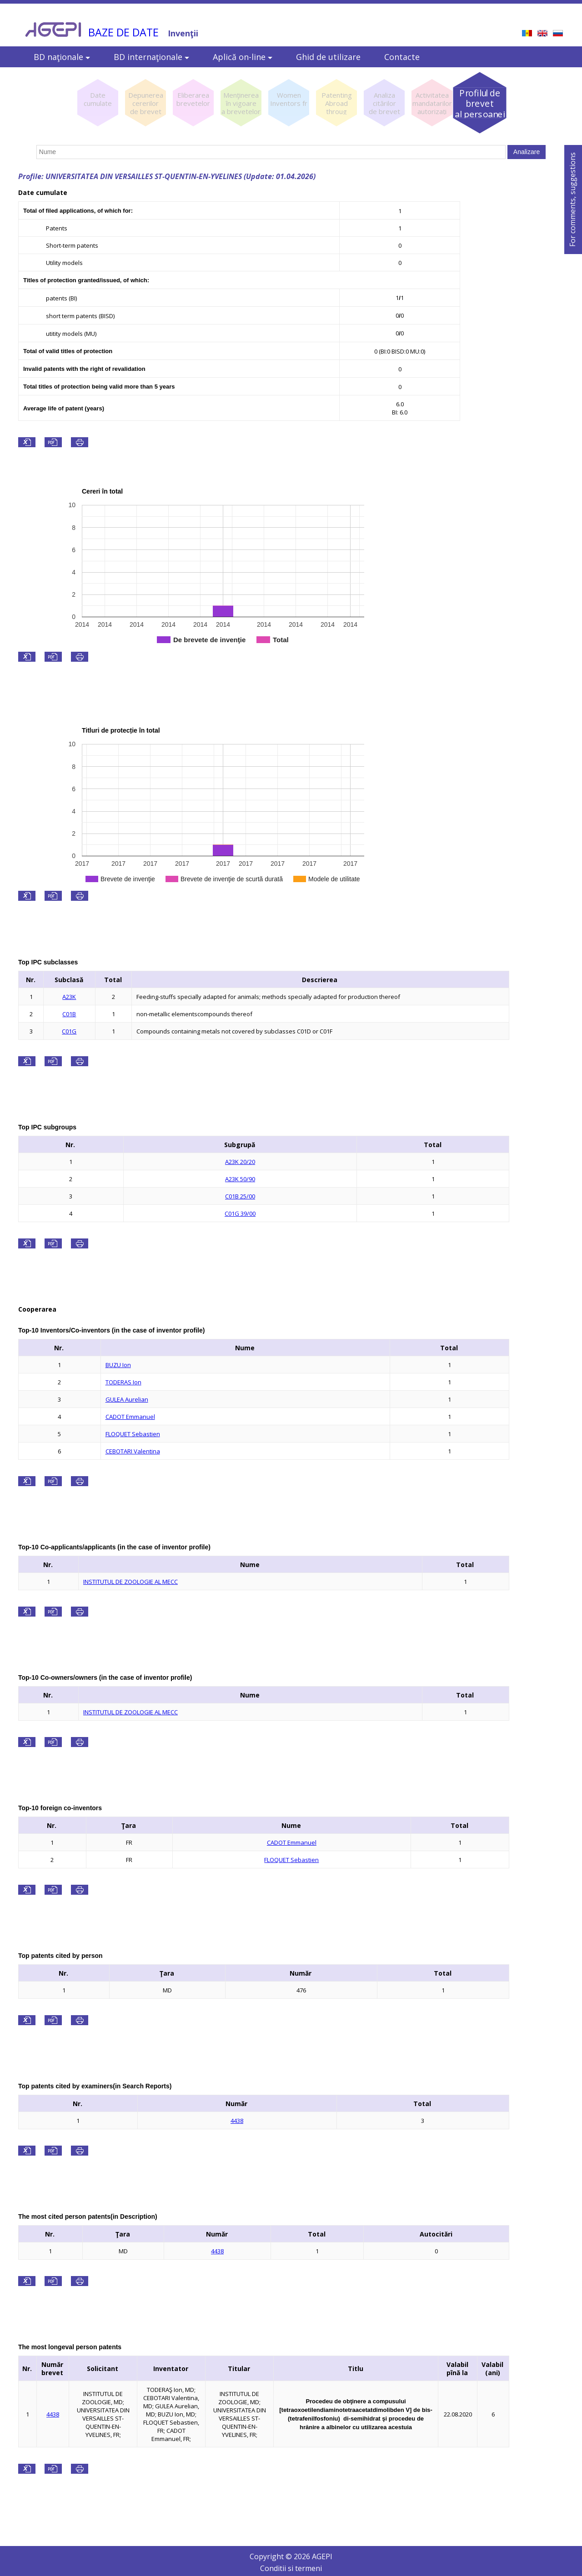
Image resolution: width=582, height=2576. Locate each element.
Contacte (402, 56)
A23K (69, 997)
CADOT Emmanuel (130, 1417)
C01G (69, 1031)
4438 (237, 2121)
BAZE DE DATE (123, 32)
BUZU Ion (118, 1365)
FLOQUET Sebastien (132, 1434)
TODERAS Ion (123, 1382)
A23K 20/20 (240, 1162)
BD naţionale (62, 56)
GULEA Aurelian (126, 1399)
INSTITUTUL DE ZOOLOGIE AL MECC (130, 1582)
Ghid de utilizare (328, 56)
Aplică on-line (242, 56)
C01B (69, 1014)
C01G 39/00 (240, 1213)
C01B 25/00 (240, 1196)
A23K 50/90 (240, 1179)
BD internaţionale (151, 56)
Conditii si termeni (291, 2568)
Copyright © (272, 2556)
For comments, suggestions (572, 199)
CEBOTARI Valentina (132, 1451)
